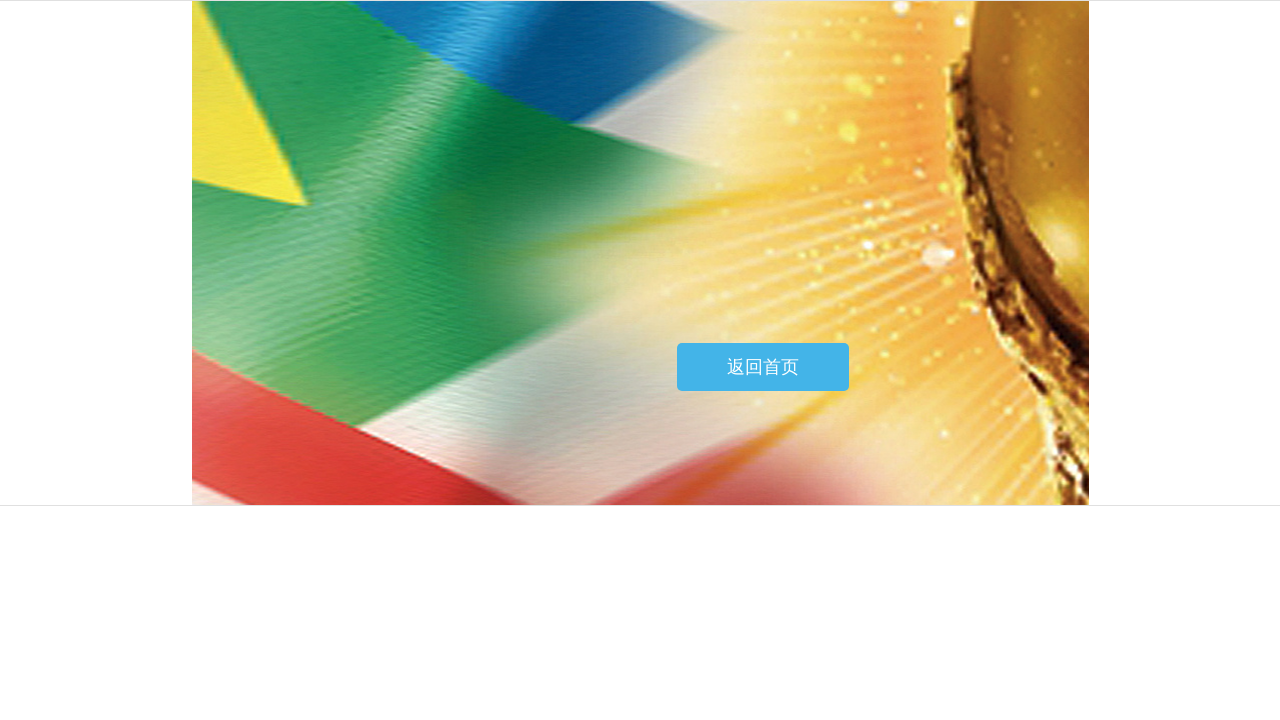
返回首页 (763, 367)
